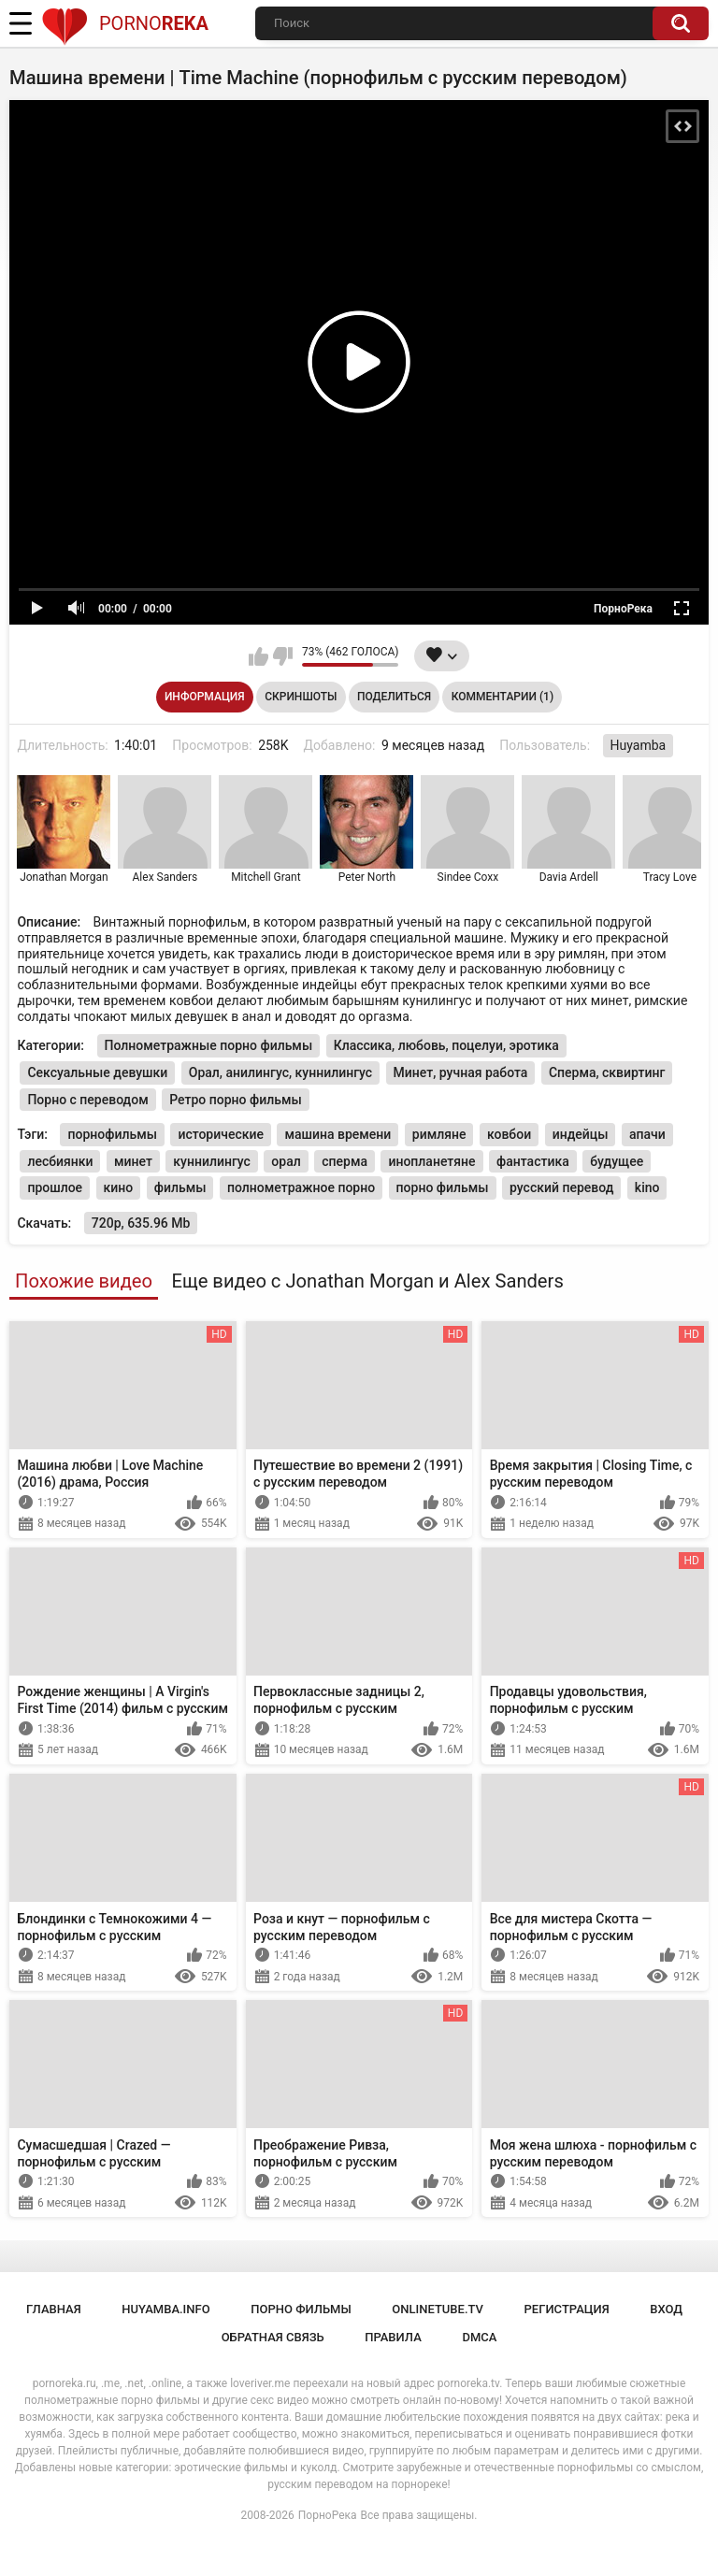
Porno (124, 23)
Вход (666, 2309)
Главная (53, 2309)
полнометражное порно (301, 1187)
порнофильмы (111, 1134)
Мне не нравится (283, 656)
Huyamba (638, 745)
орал (285, 1161)
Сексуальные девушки (97, 1072)
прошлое (54, 1187)
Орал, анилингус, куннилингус (280, 1072)
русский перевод (561, 1187)
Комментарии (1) (502, 696)
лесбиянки (60, 1161)
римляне (439, 1134)
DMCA (479, 2337)
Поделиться (394, 696)
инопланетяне (431, 1161)
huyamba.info (165, 2309)
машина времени (337, 1134)
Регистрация (567, 2309)
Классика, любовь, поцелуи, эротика (446, 1045)
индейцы (581, 1134)
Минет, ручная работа (461, 1072)
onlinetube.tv (437, 2309)
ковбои (509, 1134)
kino (647, 1187)
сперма (344, 1161)
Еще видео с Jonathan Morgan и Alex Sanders (367, 1281)
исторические (221, 1134)
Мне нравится (258, 656)
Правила (393, 2337)
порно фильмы (442, 1187)
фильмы (180, 1187)
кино (119, 1187)
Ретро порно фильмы (235, 1099)
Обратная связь (273, 2337)
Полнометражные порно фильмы (209, 1045)
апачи (647, 1134)
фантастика (532, 1161)
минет (133, 1161)
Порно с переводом (87, 1099)
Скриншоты (301, 696)
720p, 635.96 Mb (141, 1223)
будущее (616, 1161)
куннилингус (212, 1161)
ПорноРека (327, 2515)
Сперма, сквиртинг (607, 1072)
